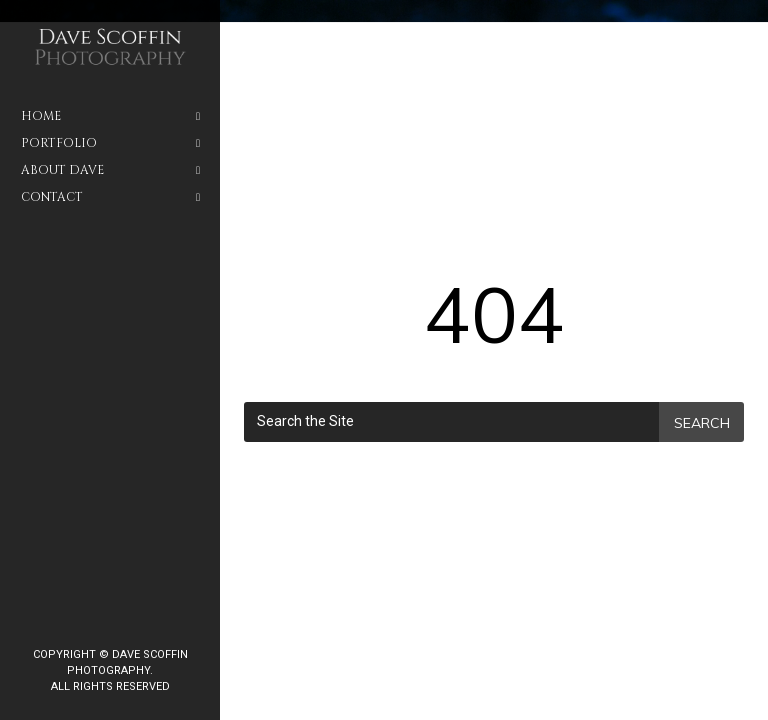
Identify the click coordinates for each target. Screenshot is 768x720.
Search (702, 423)
